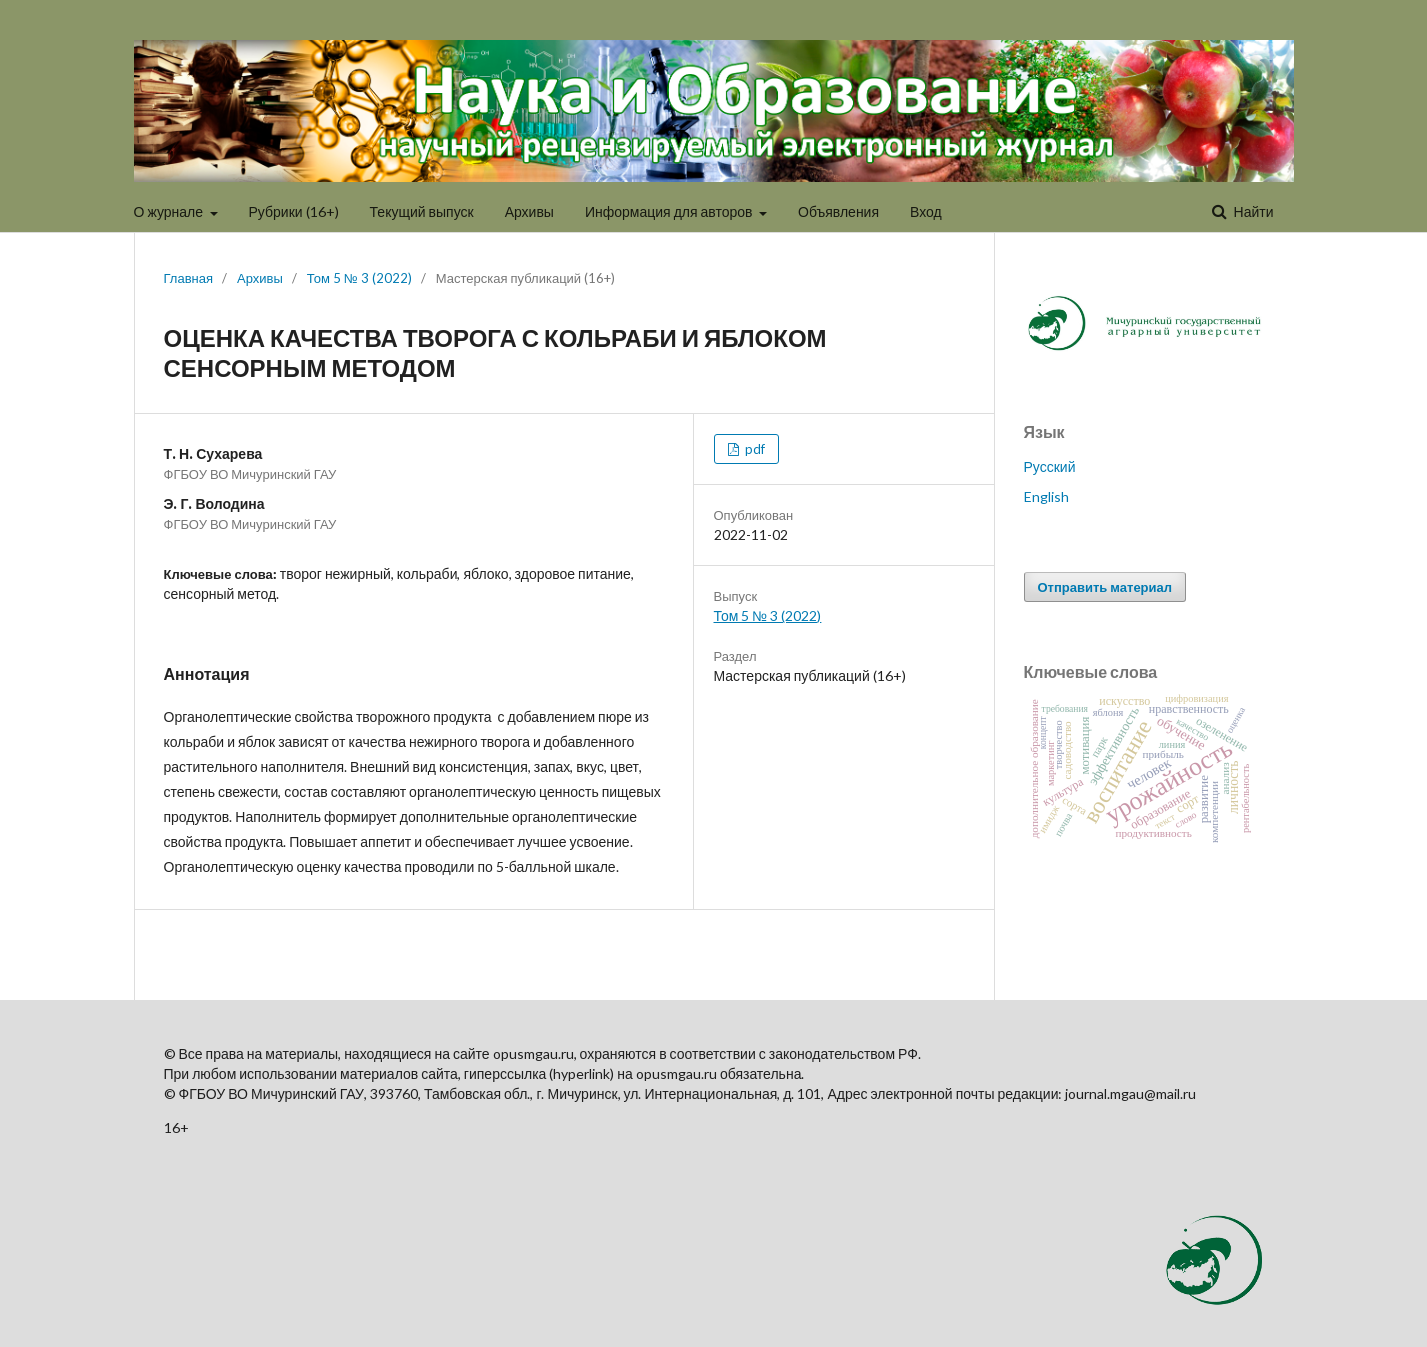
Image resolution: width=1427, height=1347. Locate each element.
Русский (1050, 466)
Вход (926, 211)
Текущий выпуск (422, 211)
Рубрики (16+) (294, 211)
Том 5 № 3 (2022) (359, 278)
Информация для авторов (670, 211)
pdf (753, 449)
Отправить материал (1105, 587)
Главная (188, 278)
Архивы (529, 211)
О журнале (170, 211)
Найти (1252, 211)
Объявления (838, 211)
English (1046, 496)
